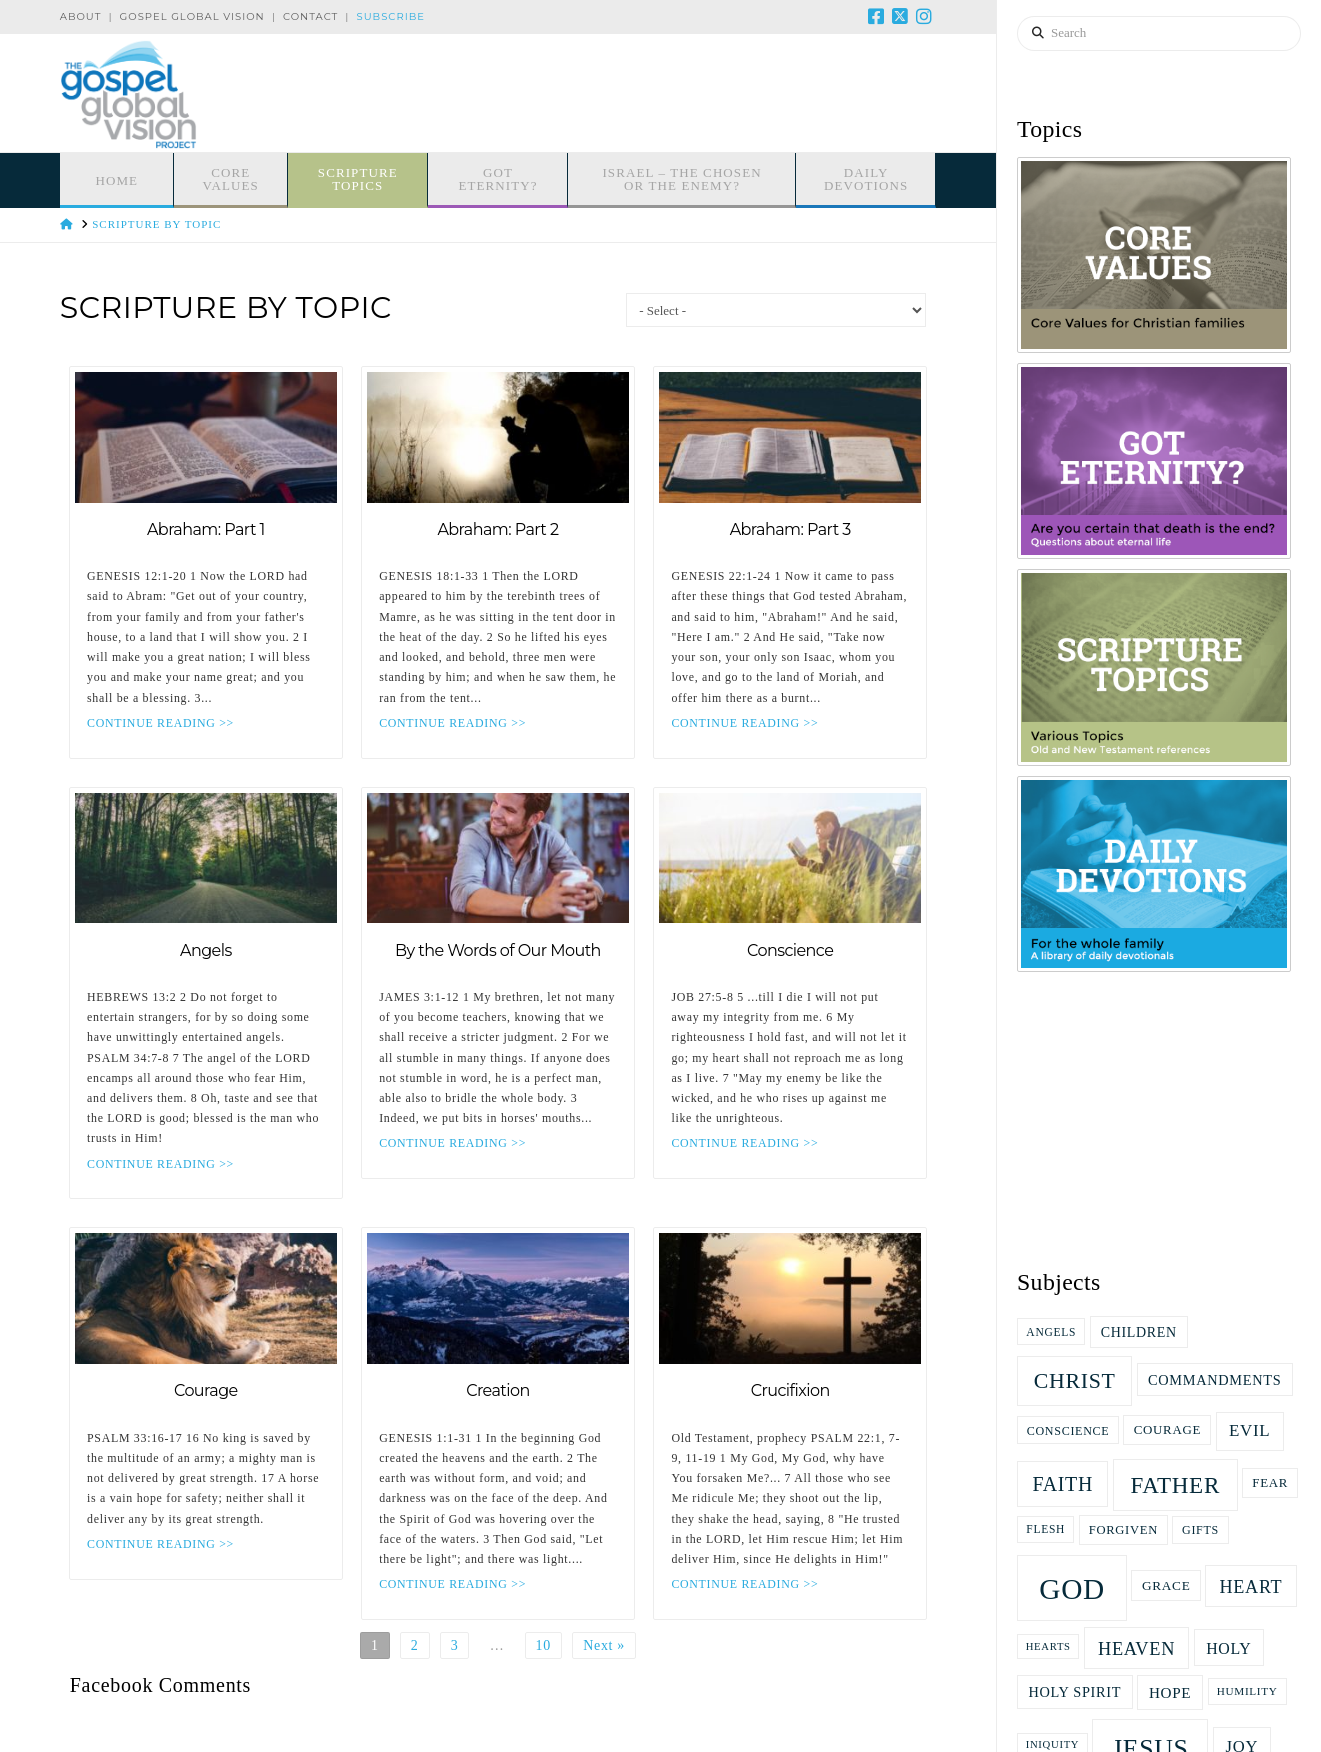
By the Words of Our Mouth (498, 950)
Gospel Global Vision (192, 16)
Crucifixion (790, 1390)
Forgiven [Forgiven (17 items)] (1123, 1530)
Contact (310, 16)
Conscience (790, 950)
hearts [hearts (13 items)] (1048, 1646)
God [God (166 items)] (1072, 1589)
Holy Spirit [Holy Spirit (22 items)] (1074, 1692)
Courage (206, 1390)
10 (543, 1645)
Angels (206, 950)
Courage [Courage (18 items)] (1167, 1429)
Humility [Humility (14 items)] (1247, 1691)
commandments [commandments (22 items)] (1214, 1380)
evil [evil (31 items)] (1249, 1430)
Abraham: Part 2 (497, 529)
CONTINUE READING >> (160, 723)
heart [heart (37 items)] (1250, 1587)
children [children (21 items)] (1139, 1332)
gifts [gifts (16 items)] (1200, 1530)
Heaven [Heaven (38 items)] (1136, 1649)
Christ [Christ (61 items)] (1075, 1381)
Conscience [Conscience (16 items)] (1068, 1431)
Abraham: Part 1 (206, 529)
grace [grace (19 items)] (1166, 1585)
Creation (498, 1390)
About (81, 16)
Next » (604, 1645)
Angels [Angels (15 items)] (1051, 1332)
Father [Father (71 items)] (1175, 1485)
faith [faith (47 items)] (1062, 1484)
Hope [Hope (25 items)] (1170, 1692)
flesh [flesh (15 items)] (1045, 1529)
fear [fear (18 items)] (1270, 1482)
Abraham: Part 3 (790, 529)
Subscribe (391, 16)
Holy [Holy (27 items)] (1228, 1648)
